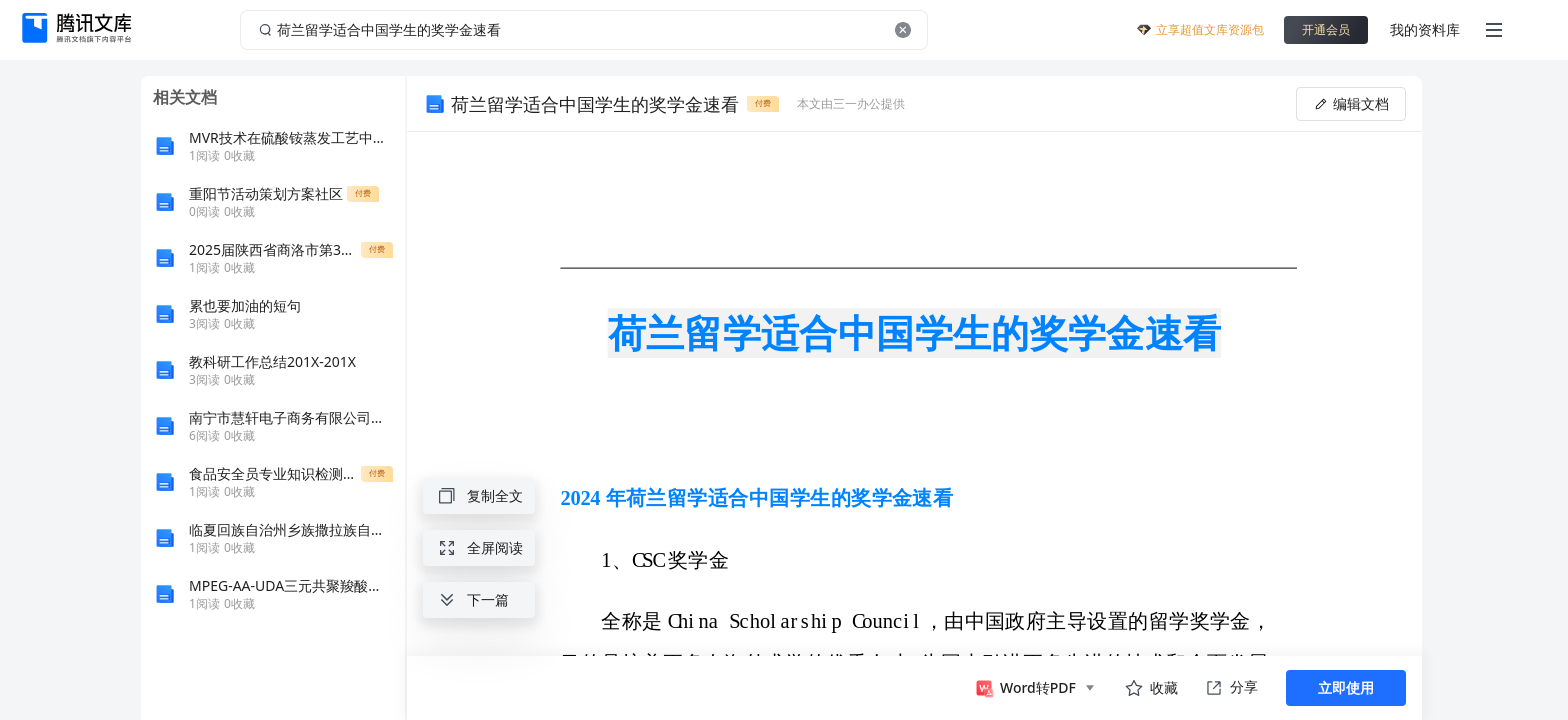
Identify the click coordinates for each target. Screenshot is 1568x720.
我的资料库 (1425, 29)
